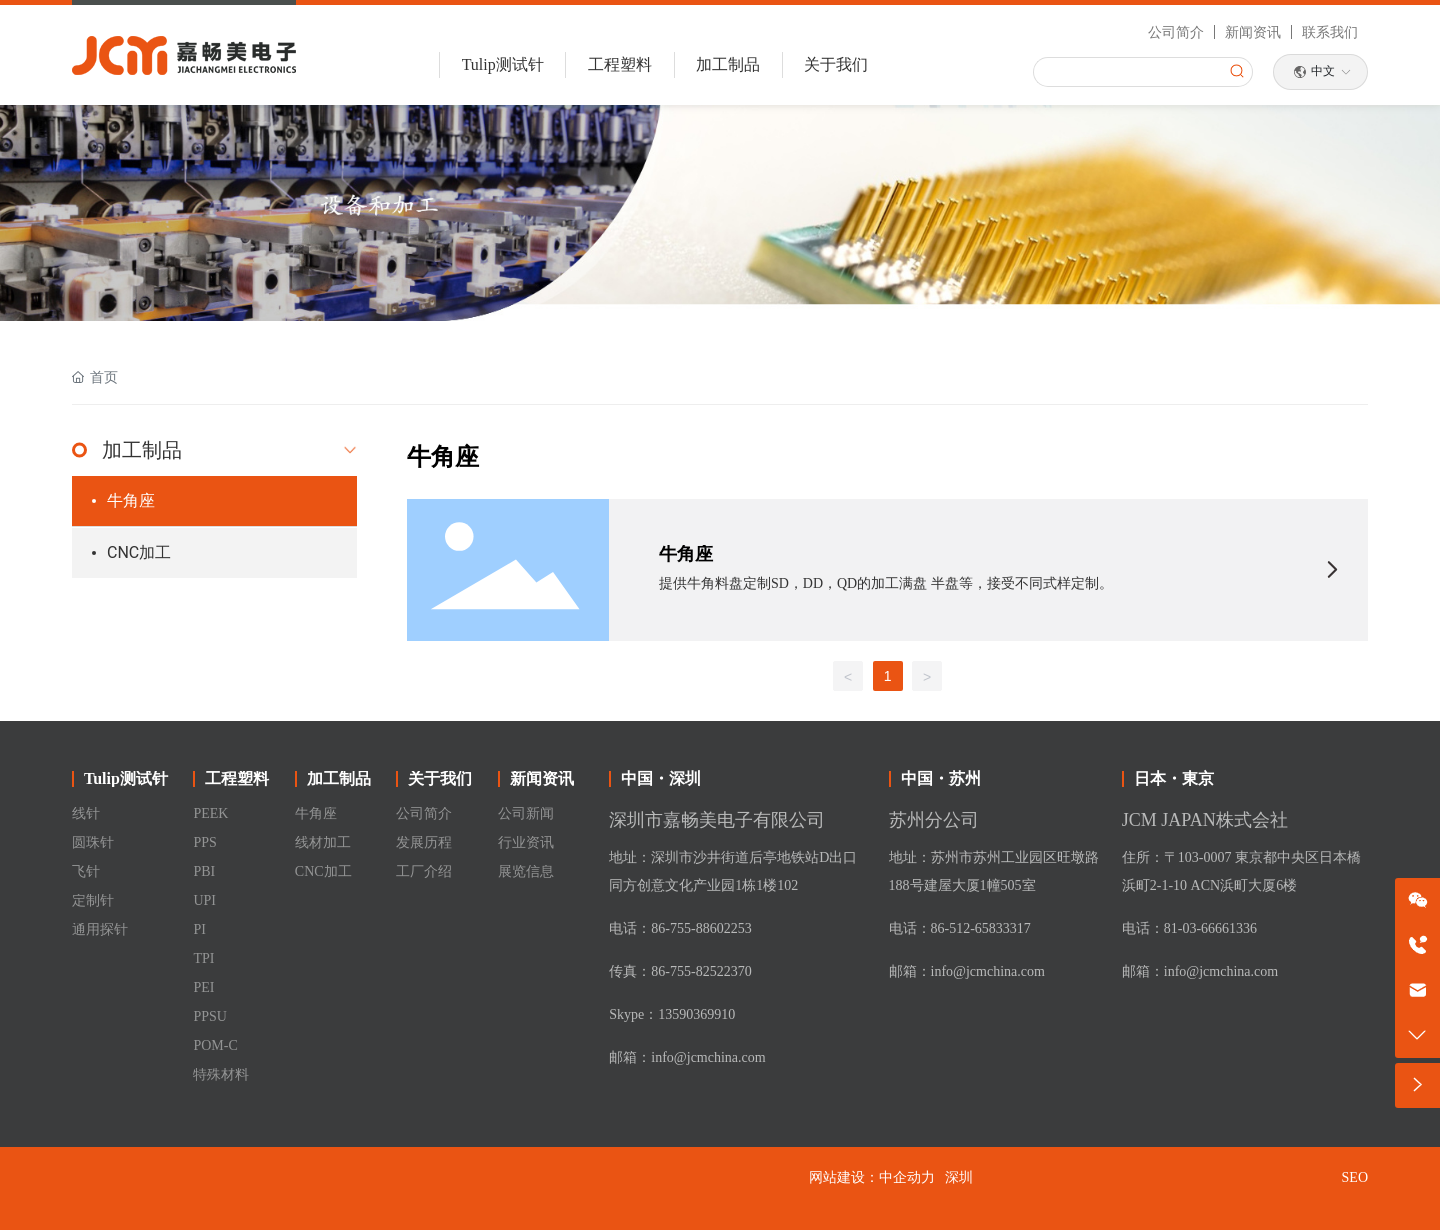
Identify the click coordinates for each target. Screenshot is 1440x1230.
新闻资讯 (1253, 32)
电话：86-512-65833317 (960, 928)
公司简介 (1176, 32)
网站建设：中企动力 (872, 1177)
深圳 (959, 1177)
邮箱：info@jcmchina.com (687, 1057)
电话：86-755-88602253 (680, 928)
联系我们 (1330, 32)
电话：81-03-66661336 (1189, 928)
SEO (1355, 1177)
